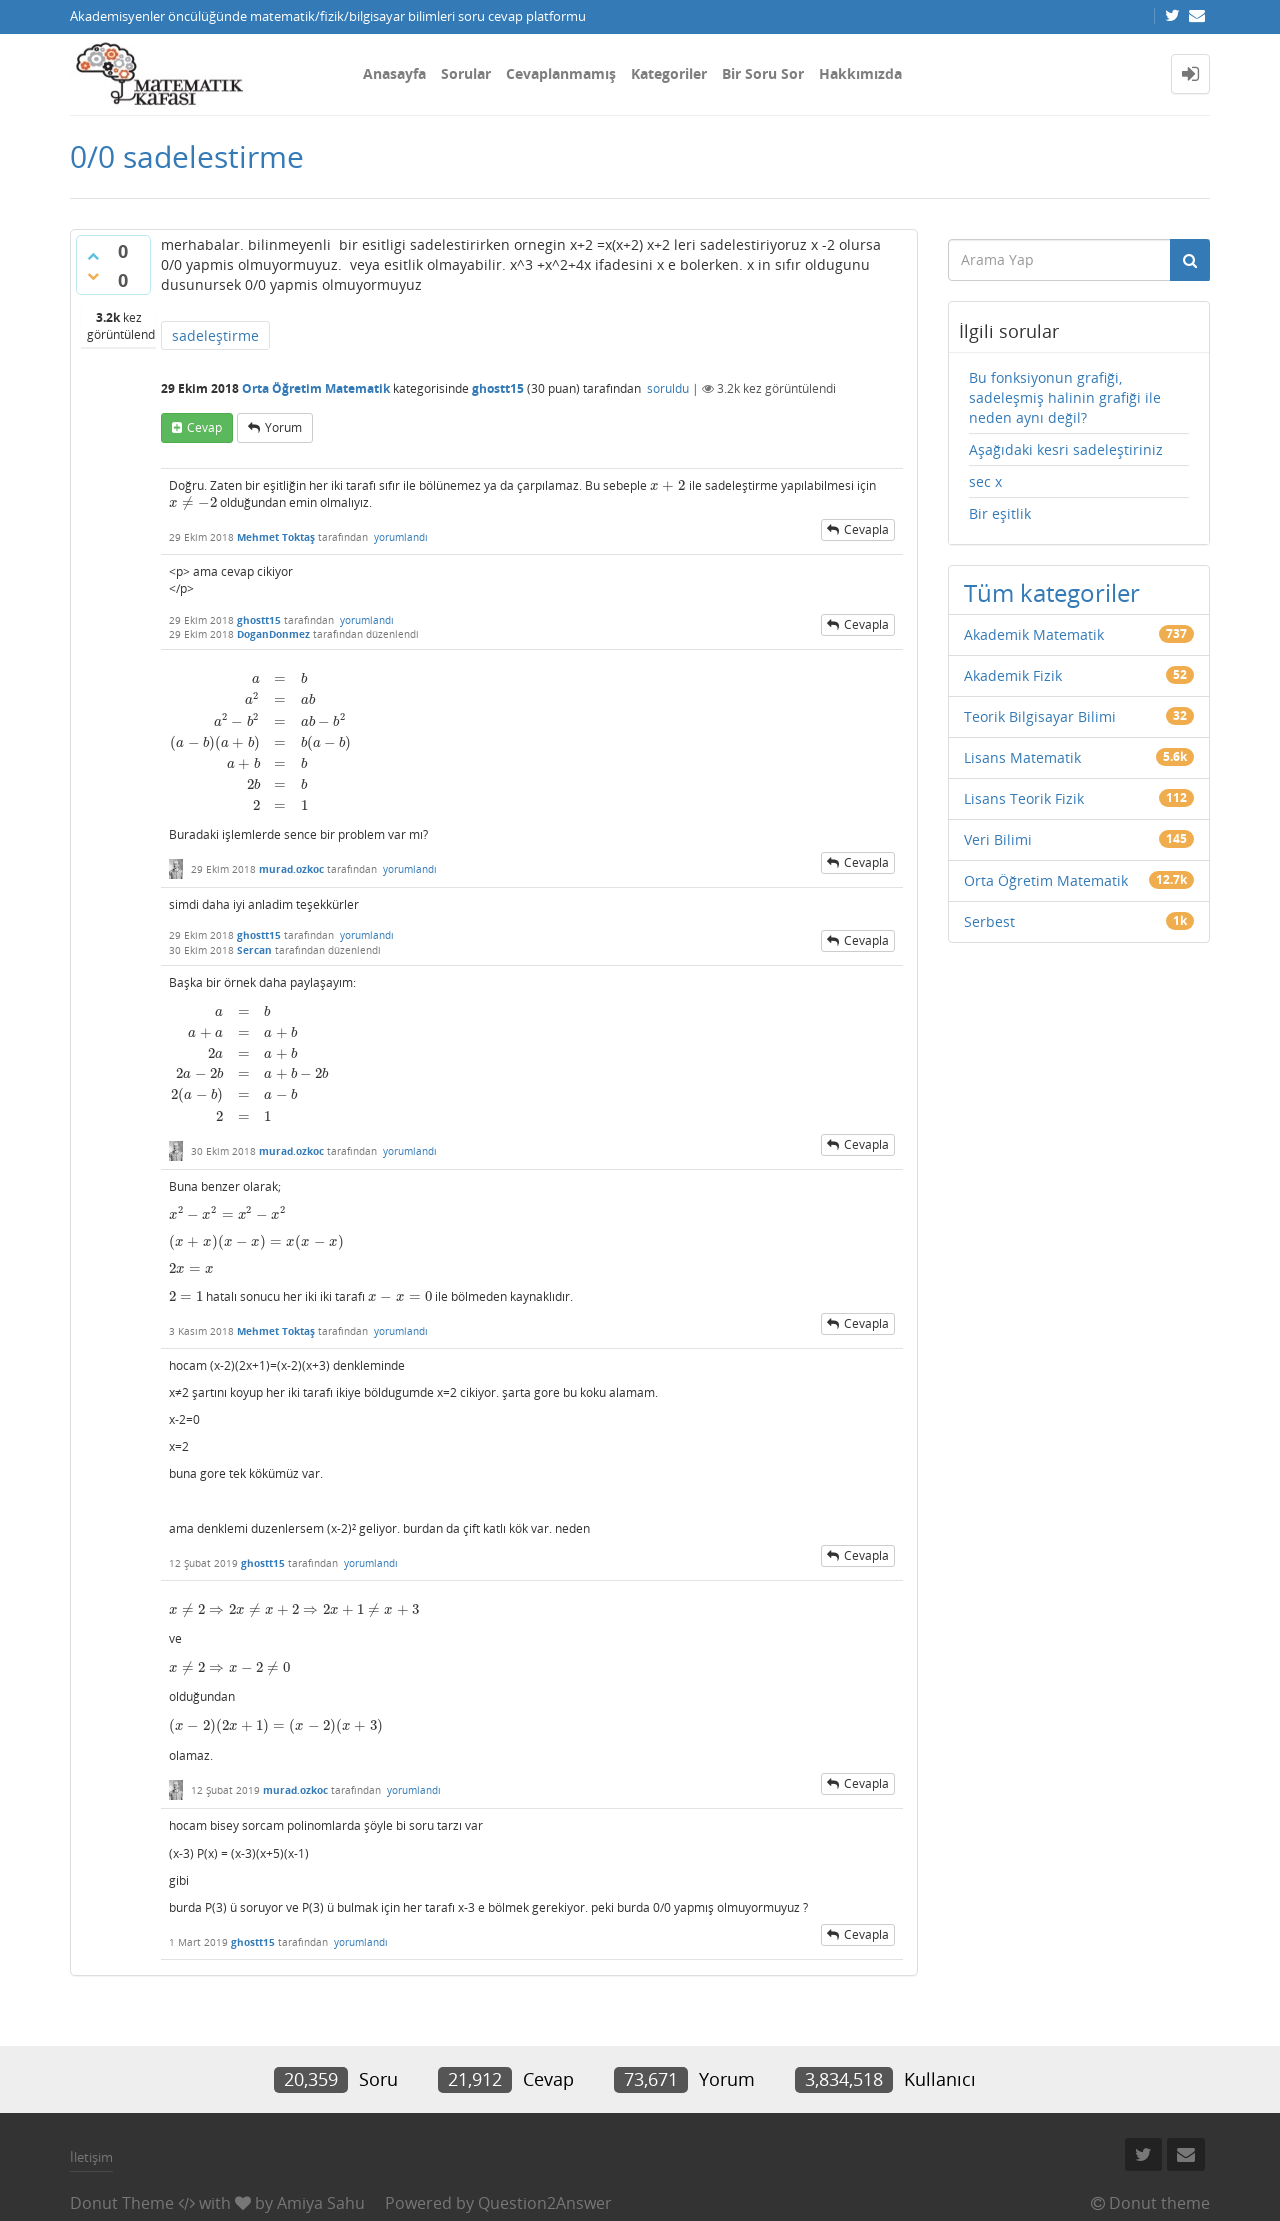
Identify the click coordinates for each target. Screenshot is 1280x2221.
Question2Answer (545, 2203)
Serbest (989, 921)
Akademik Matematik (1034, 634)
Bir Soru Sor (763, 73)
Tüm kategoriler (1052, 592)
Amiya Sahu (321, 2203)
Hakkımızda (860, 73)
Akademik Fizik (1013, 675)
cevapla (866, 529)
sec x (985, 481)
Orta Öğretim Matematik (316, 388)
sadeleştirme (215, 335)
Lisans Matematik (1022, 757)
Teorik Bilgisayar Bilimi (1040, 716)
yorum (283, 427)
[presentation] (668, 485)
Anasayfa (394, 73)
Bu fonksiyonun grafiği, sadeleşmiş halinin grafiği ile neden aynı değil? (1065, 397)
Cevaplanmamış (561, 73)
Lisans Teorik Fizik (1024, 798)
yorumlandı (401, 537)
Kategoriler (669, 73)
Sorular (466, 73)
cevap (204, 427)
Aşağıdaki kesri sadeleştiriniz (1066, 449)
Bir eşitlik (1000, 513)
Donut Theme (122, 2203)
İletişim (91, 2157)
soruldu (668, 388)
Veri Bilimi (998, 839)
